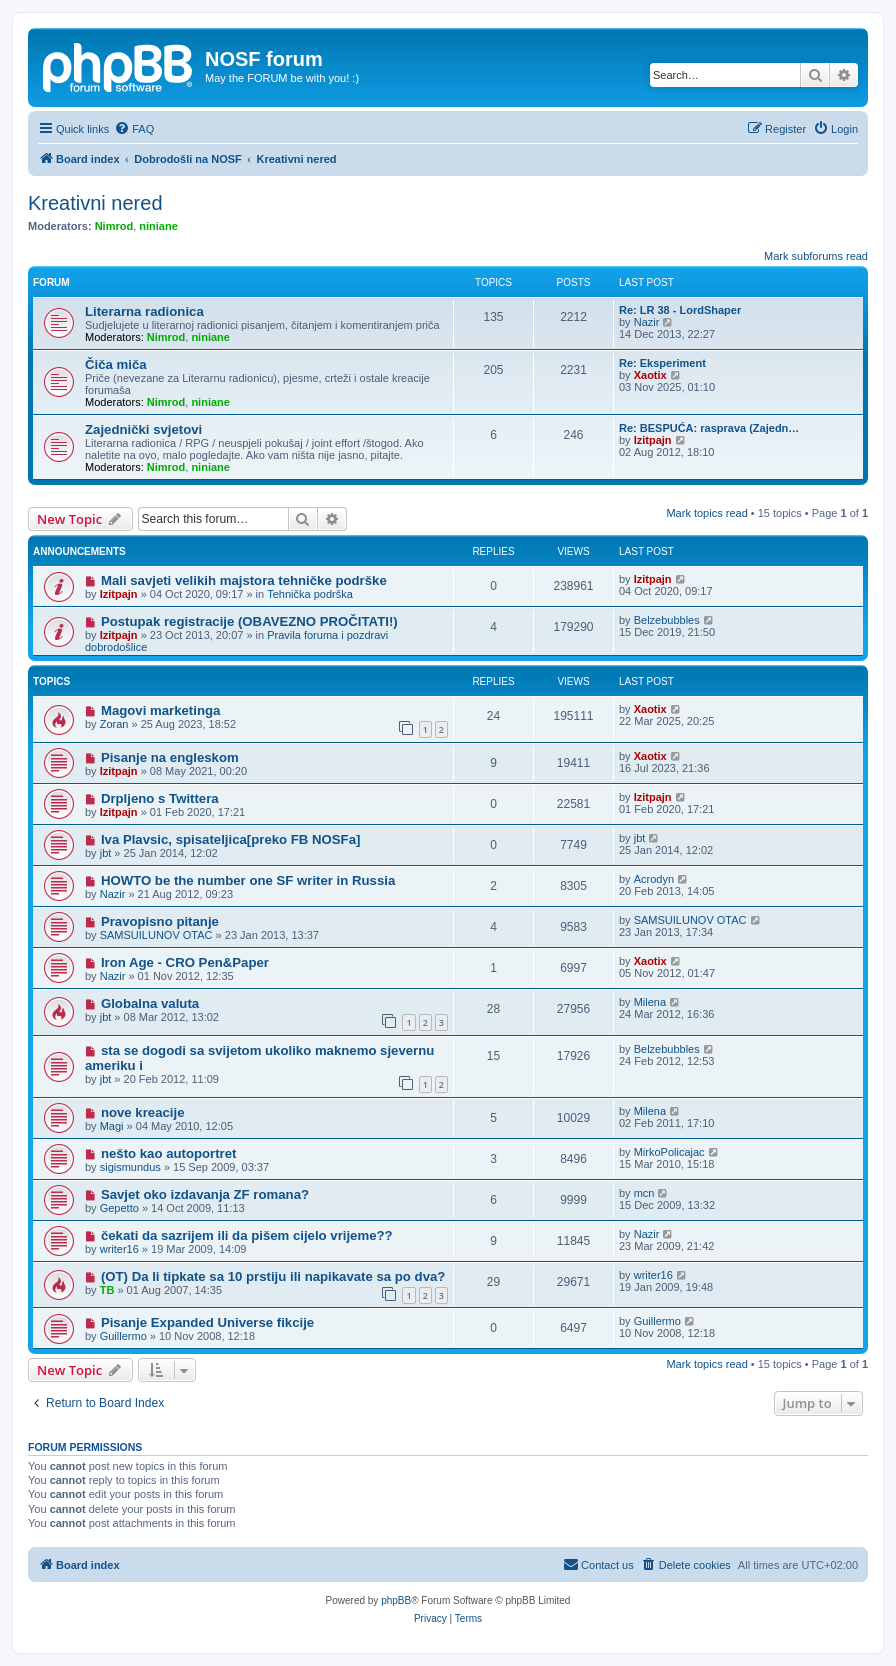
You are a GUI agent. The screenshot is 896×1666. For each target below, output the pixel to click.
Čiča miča (116, 364)
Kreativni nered (95, 203)
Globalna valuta (150, 1003)
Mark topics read (706, 513)
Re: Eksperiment (662, 363)
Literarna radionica (144, 311)
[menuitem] (134, 129)
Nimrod (114, 226)
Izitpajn (653, 440)
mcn (644, 1193)
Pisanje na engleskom (170, 757)
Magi (112, 1126)
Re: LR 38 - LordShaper (680, 310)
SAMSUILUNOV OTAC (156, 935)
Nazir (647, 322)
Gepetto (119, 1208)
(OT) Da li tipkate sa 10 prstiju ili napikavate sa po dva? (273, 1276)
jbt (106, 853)
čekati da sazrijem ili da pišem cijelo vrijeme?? (247, 1235)
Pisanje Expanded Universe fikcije (207, 1322)
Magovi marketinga (160, 710)
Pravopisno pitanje (160, 921)
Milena (650, 1002)
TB (107, 1290)
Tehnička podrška (310, 594)
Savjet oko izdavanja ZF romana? (205, 1194)
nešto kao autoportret (169, 1153)
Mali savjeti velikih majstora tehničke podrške (244, 580)
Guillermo (123, 1336)
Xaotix (650, 375)
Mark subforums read (816, 256)
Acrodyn (654, 879)
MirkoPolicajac (669, 1152)
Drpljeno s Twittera (160, 798)
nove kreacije (143, 1112)
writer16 (119, 1249)
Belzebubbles (667, 620)
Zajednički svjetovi (143, 429)
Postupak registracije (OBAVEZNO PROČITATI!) (249, 621)
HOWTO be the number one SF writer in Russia (248, 880)
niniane (158, 226)
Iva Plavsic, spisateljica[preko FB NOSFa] (230, 839)
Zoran (114, 724)
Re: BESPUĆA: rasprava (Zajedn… (709, 428)
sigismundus (130, 1167)
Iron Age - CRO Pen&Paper (185, 962)
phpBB (396, 1600)
